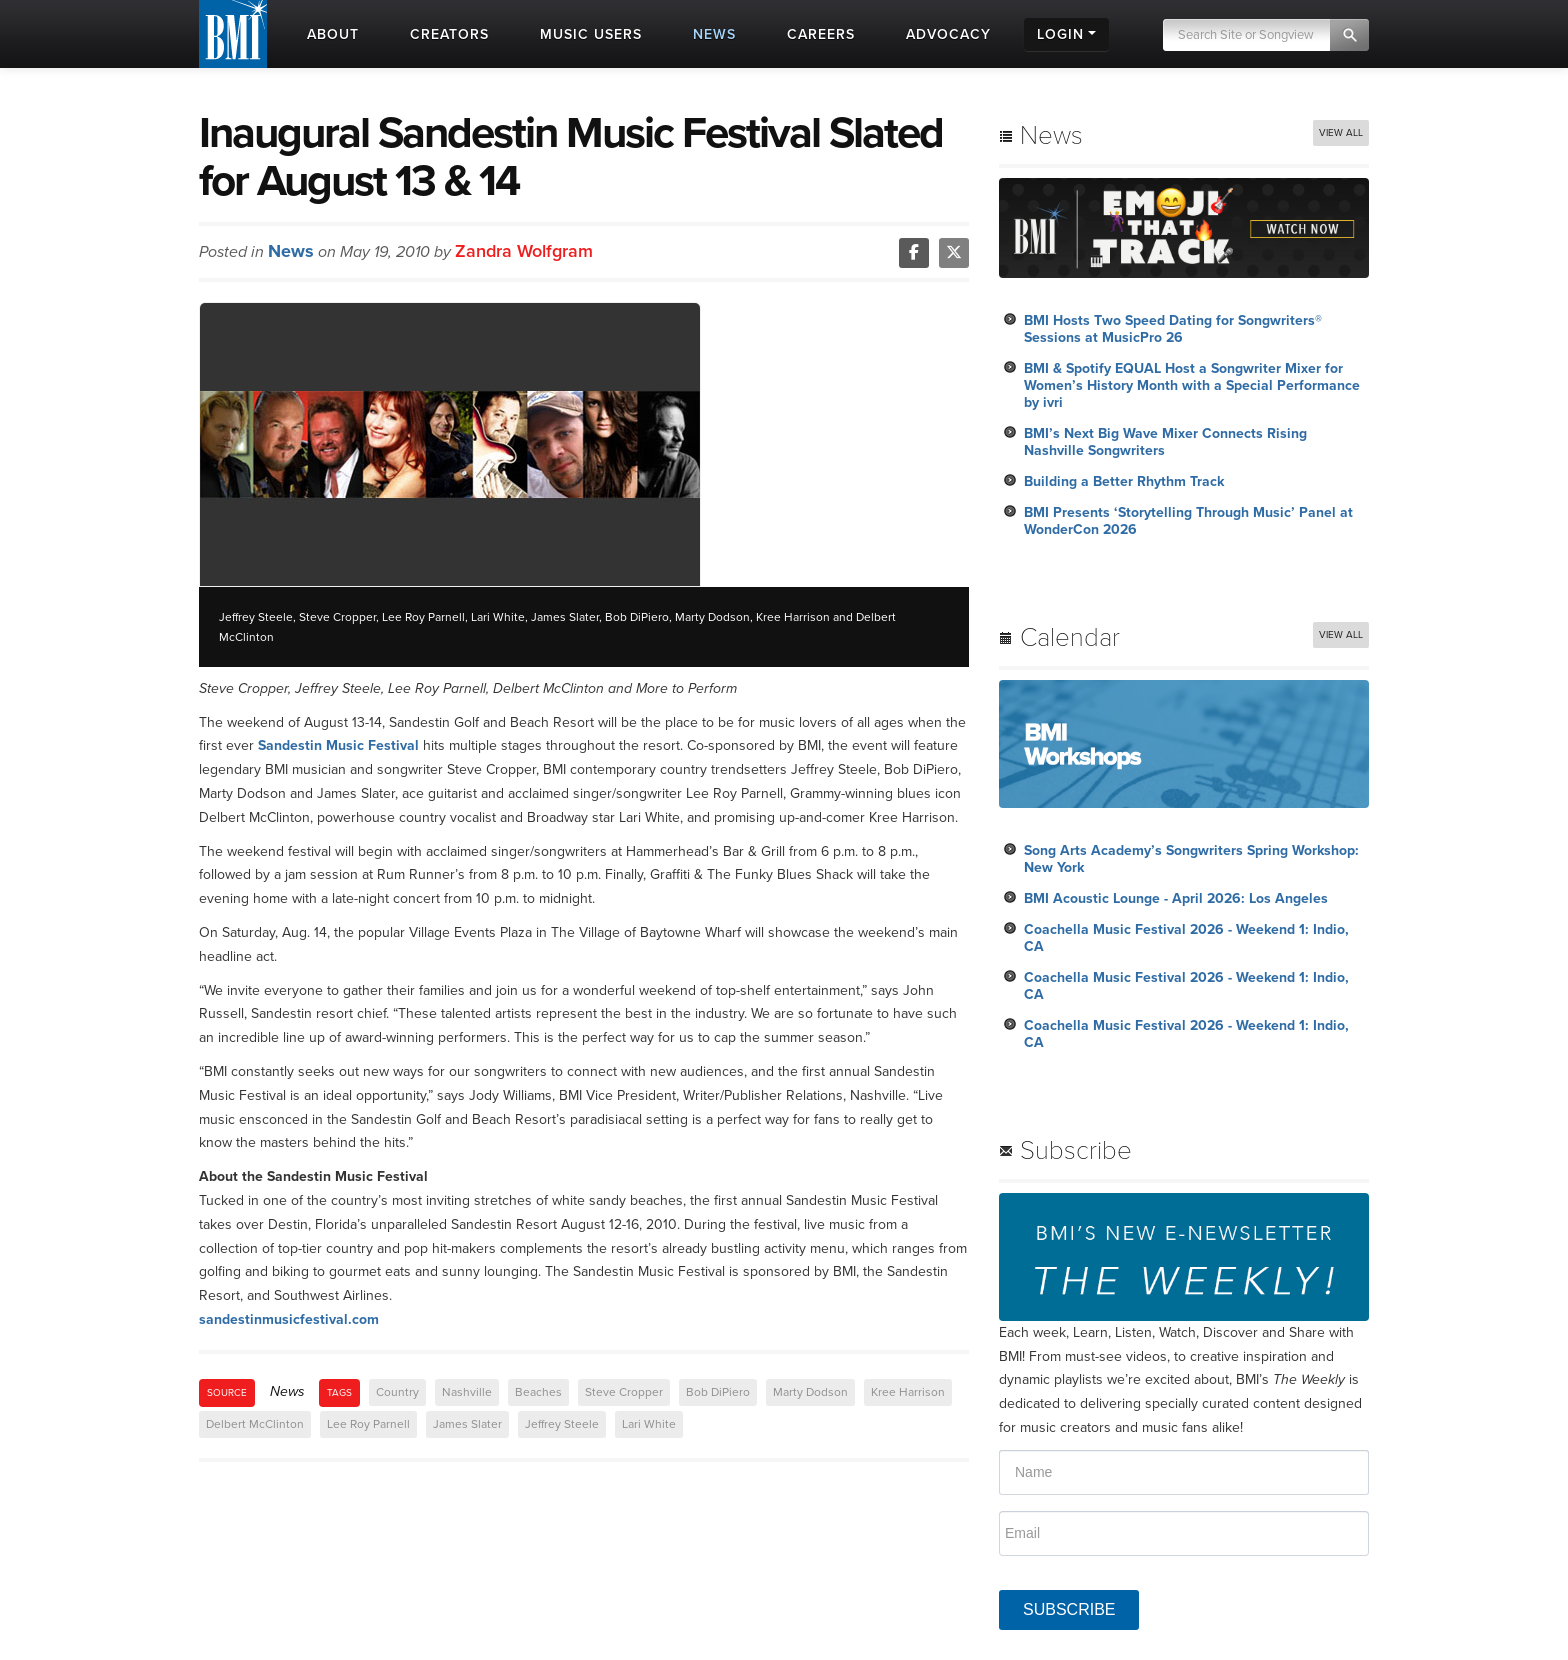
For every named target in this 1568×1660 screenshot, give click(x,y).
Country (397, 1392)
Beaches (538, 1392)
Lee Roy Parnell (368, 1424)
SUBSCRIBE (1069, 1609)
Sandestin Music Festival (338, 745)
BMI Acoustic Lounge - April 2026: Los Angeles (1176, 898)
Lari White (649, 1424)
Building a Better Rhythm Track (1124, 481)
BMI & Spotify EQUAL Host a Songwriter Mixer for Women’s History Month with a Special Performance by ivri (1192, 385)
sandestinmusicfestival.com (289, 1319)
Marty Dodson (810, 1392)
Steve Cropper (624, 1392)
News (291, 251)
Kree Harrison (908, 1392)
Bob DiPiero (718, 1392)
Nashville (467, 1392)
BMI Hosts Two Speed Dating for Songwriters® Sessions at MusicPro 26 (1173, 329)
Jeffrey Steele (562, 1424)
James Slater (467, 1424)
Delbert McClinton (255, 1424)
